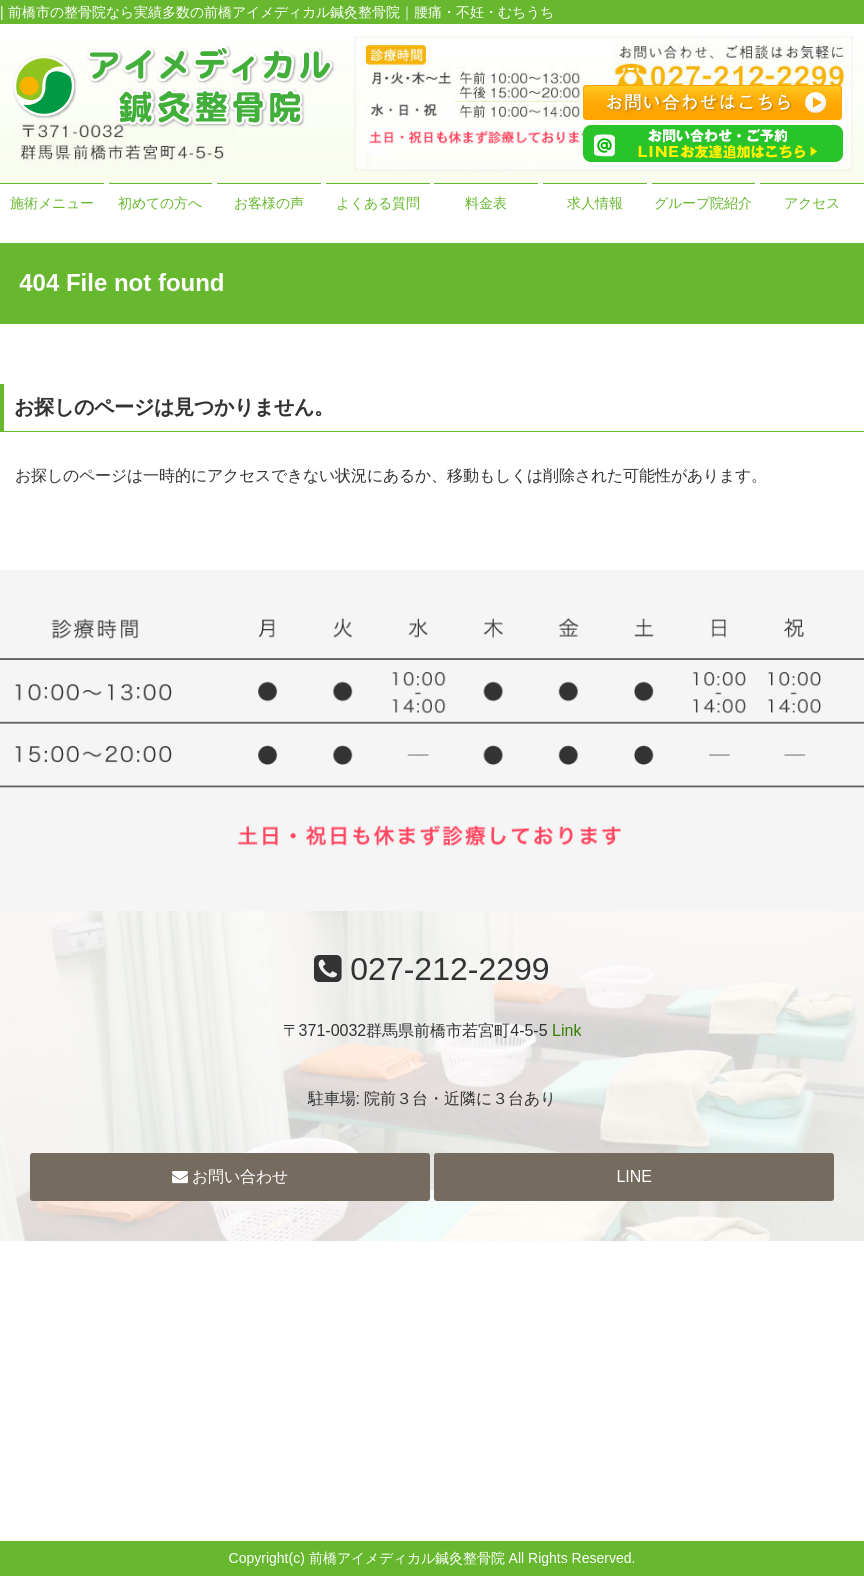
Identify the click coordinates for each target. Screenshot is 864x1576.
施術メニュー (52, 203)
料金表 (486, 203)
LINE (634, 1176)
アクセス (812, 203)
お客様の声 (269, 203)
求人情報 (595, 203)
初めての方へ (160, 203)
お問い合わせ (230, 1176)
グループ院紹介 (703, 203)
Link (566, 1030)
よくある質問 (378, 203)
